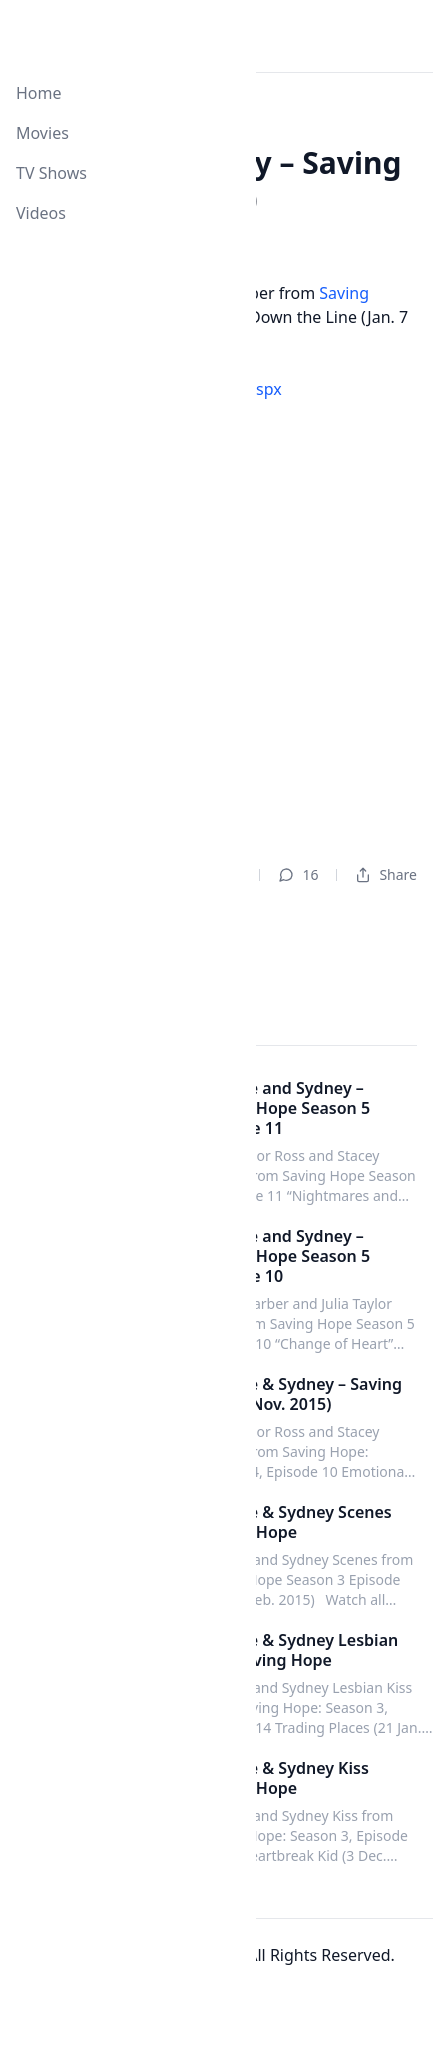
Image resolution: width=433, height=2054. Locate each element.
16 (298, 875)
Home (39, 93)
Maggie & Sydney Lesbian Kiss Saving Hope (299, 1650)
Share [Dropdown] (386, 874)
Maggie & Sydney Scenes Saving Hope (296, 1522)
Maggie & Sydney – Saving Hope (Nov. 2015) (301, 1394)
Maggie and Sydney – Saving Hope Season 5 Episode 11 (285, 1108)
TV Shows (51, 173)
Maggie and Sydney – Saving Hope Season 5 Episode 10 (285, 1256)
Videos (41, 213)
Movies (42, 133)
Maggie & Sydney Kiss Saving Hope (284, 1778)
